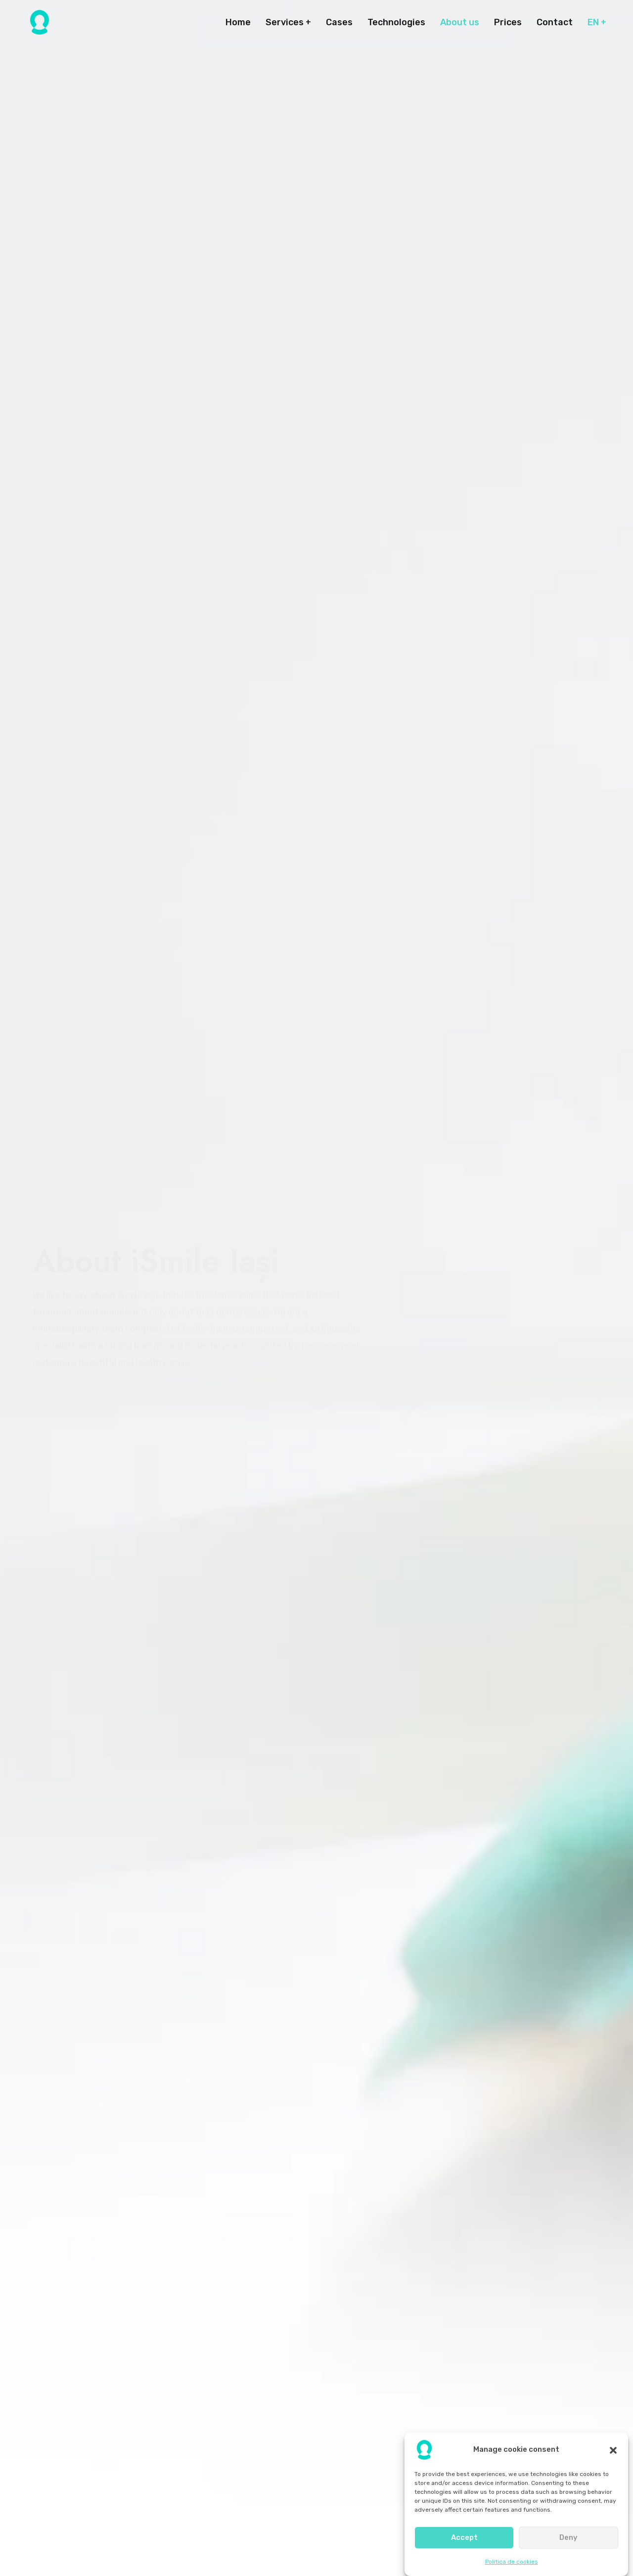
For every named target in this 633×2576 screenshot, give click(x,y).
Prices (508, 22)
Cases (339, 22)
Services (285, 22)
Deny (568, 2537)
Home (238, 22)
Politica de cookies (511, 2561)
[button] (613, 2450)
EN (593, 22)
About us (459, 22)
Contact (555, 22)
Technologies (396, 22)
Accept (464, 2537)
